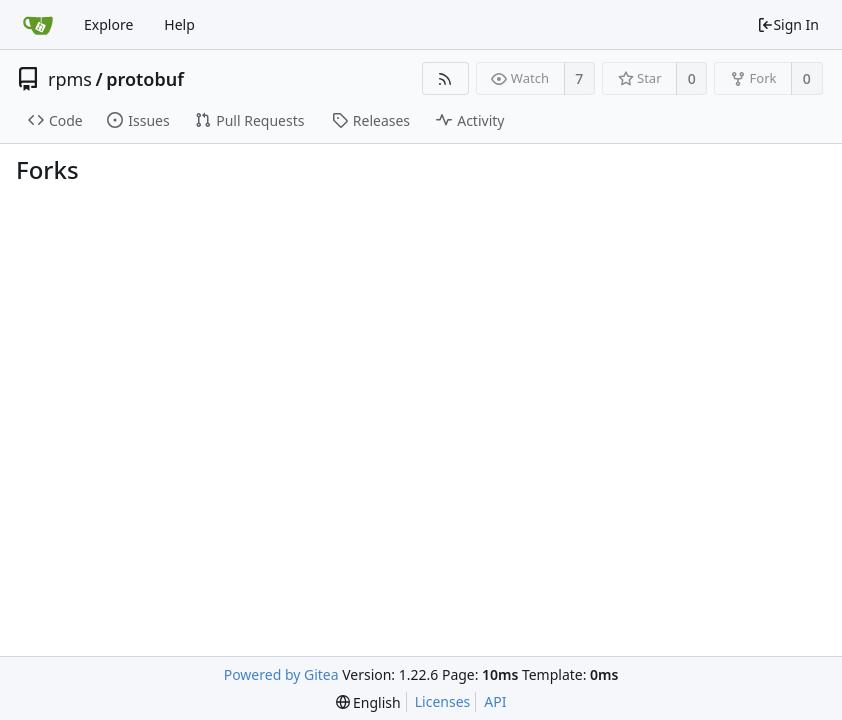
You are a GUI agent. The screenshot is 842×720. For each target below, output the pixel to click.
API (495, 701)
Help (179, 24)
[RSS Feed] (445, 78)
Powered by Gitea (281, 674)
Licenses (443, 701)
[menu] (368, 702)
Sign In (788, 24)
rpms (70, 79)
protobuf (145, 79)
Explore (108, 24)
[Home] (38, 25)
